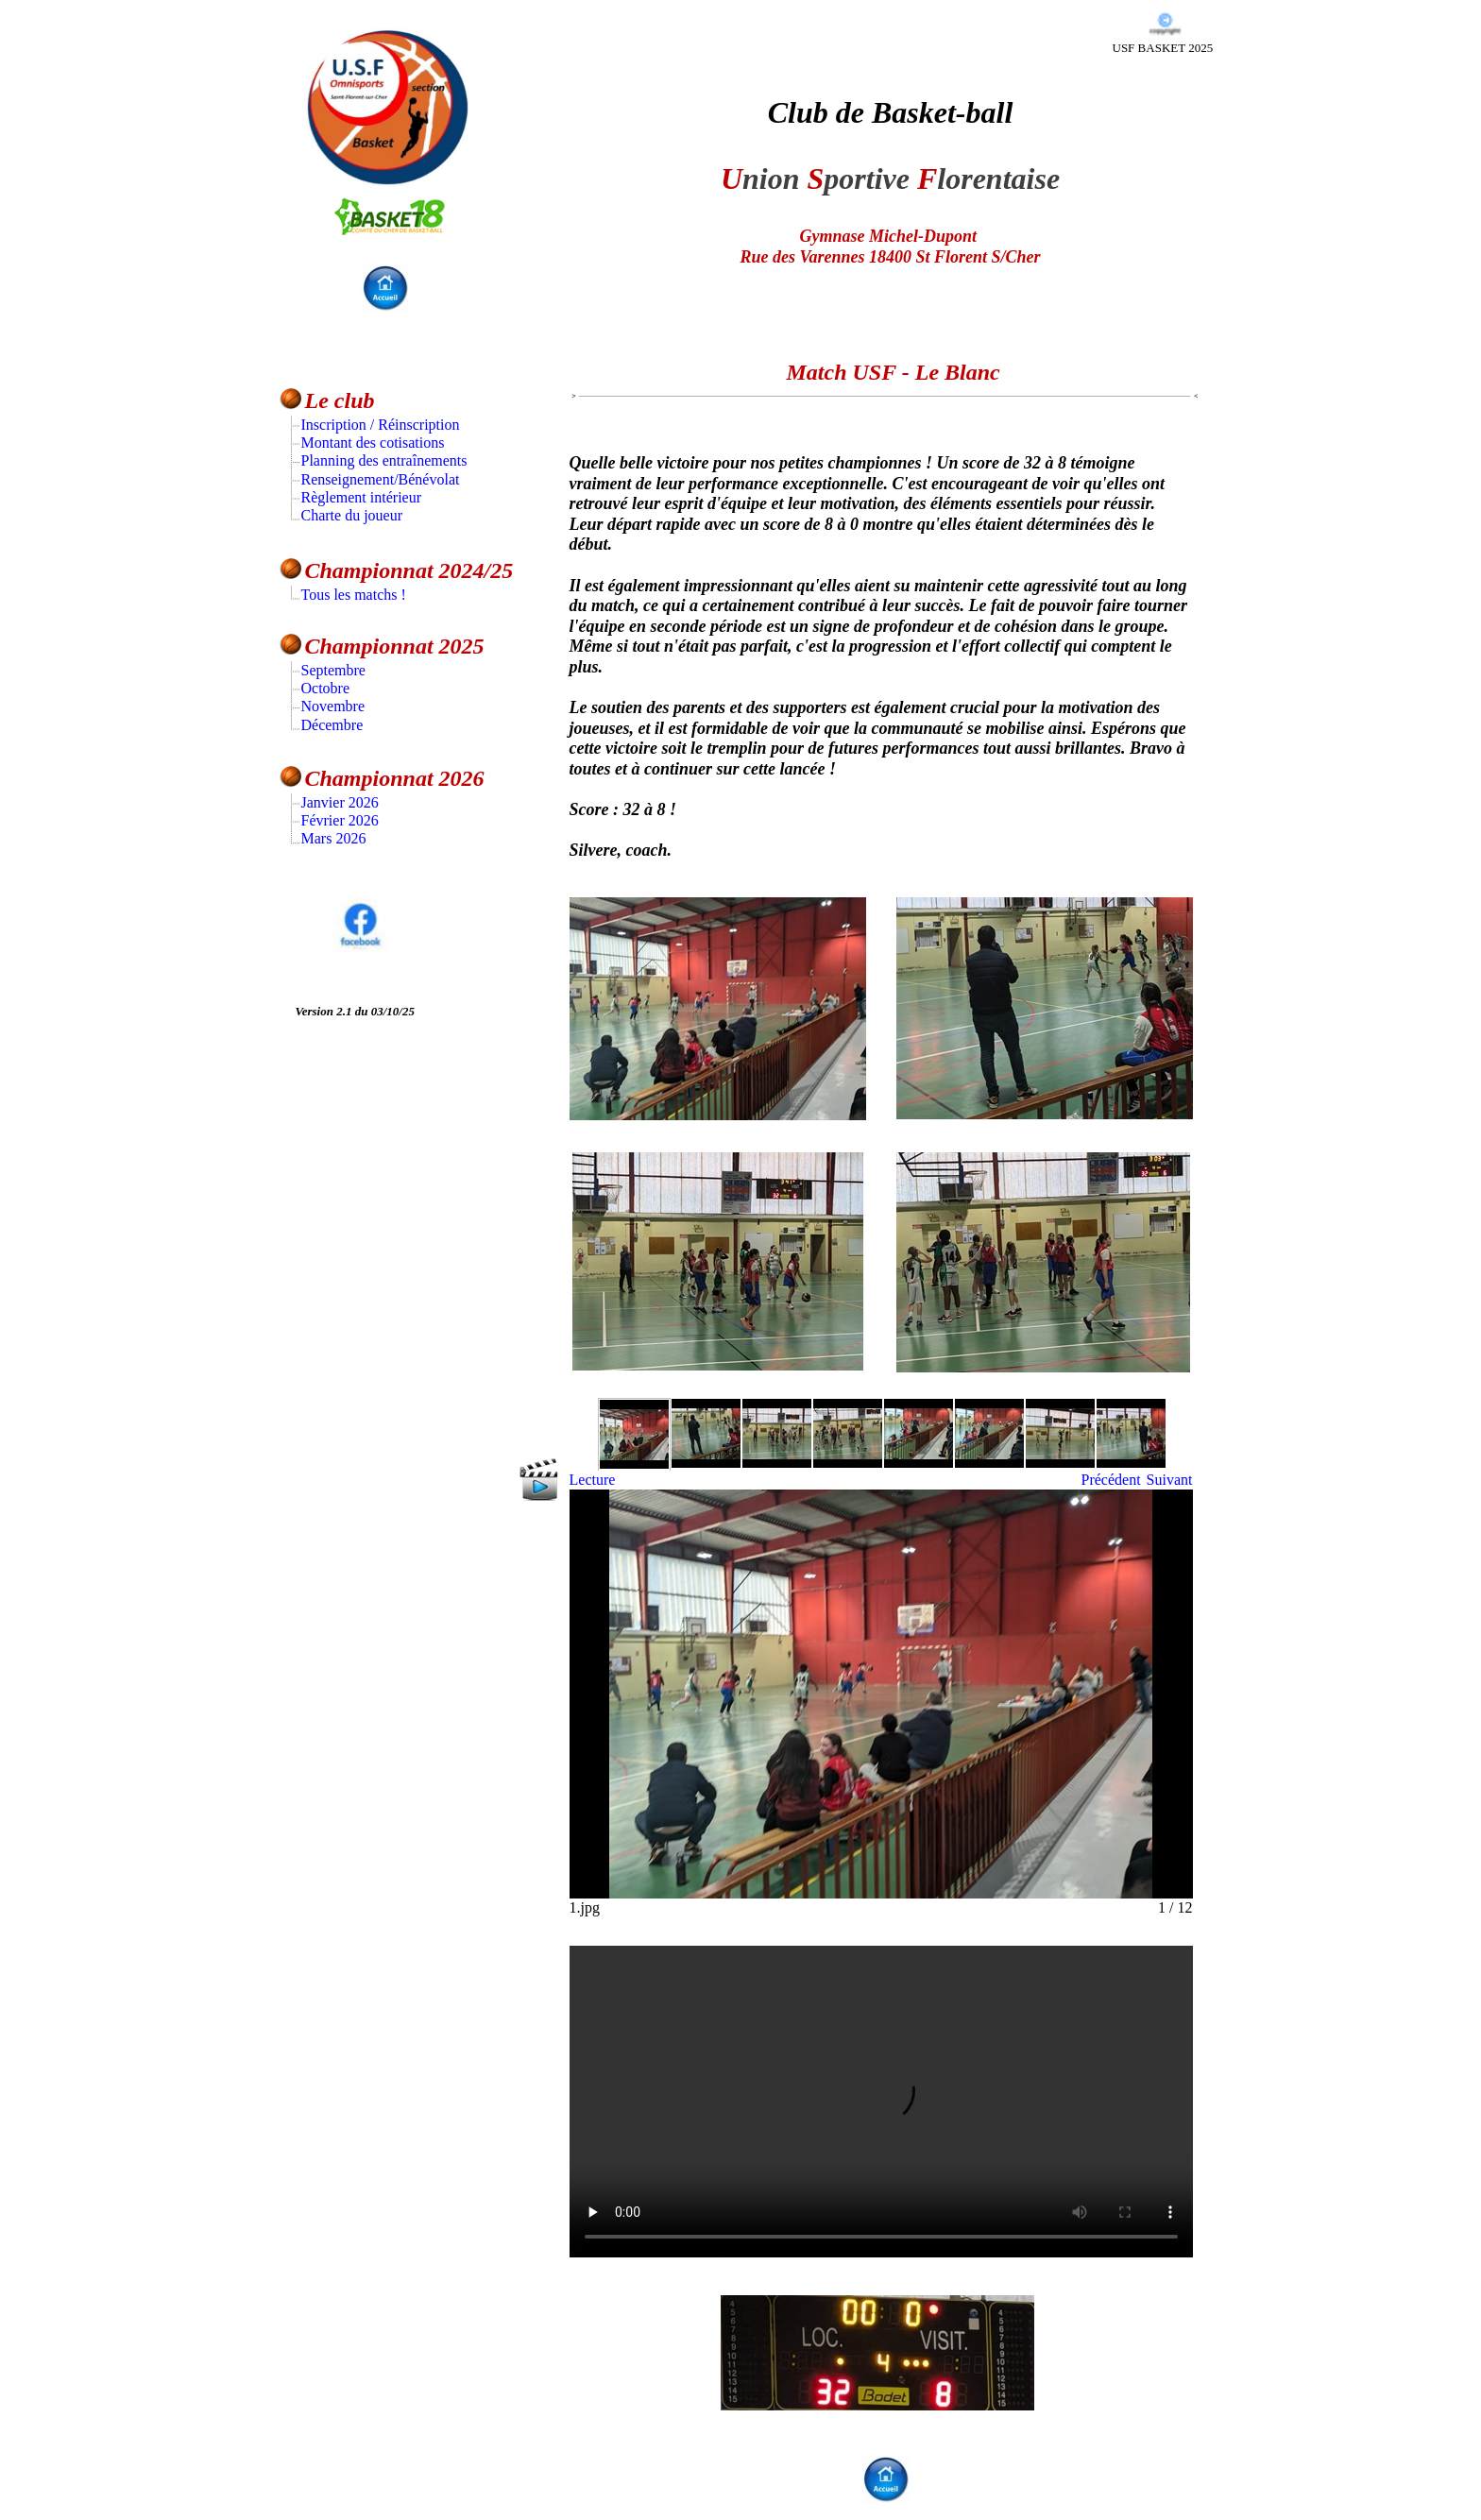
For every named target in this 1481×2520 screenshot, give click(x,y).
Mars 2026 (333, 838)
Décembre (332, 725)
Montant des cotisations (373, 442)
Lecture (593, 1480)
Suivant (1170, 1480)
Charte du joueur (352, 515)
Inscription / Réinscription (380, 425)
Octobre (325, 688)
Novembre (333, 706)
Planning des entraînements (384, 460)
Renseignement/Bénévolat (380, 479)
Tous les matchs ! (353, 595)
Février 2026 (340, 820)
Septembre (333, 670)
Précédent (1111, 1480)
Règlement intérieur (361, 497)
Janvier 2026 (340, 802)
